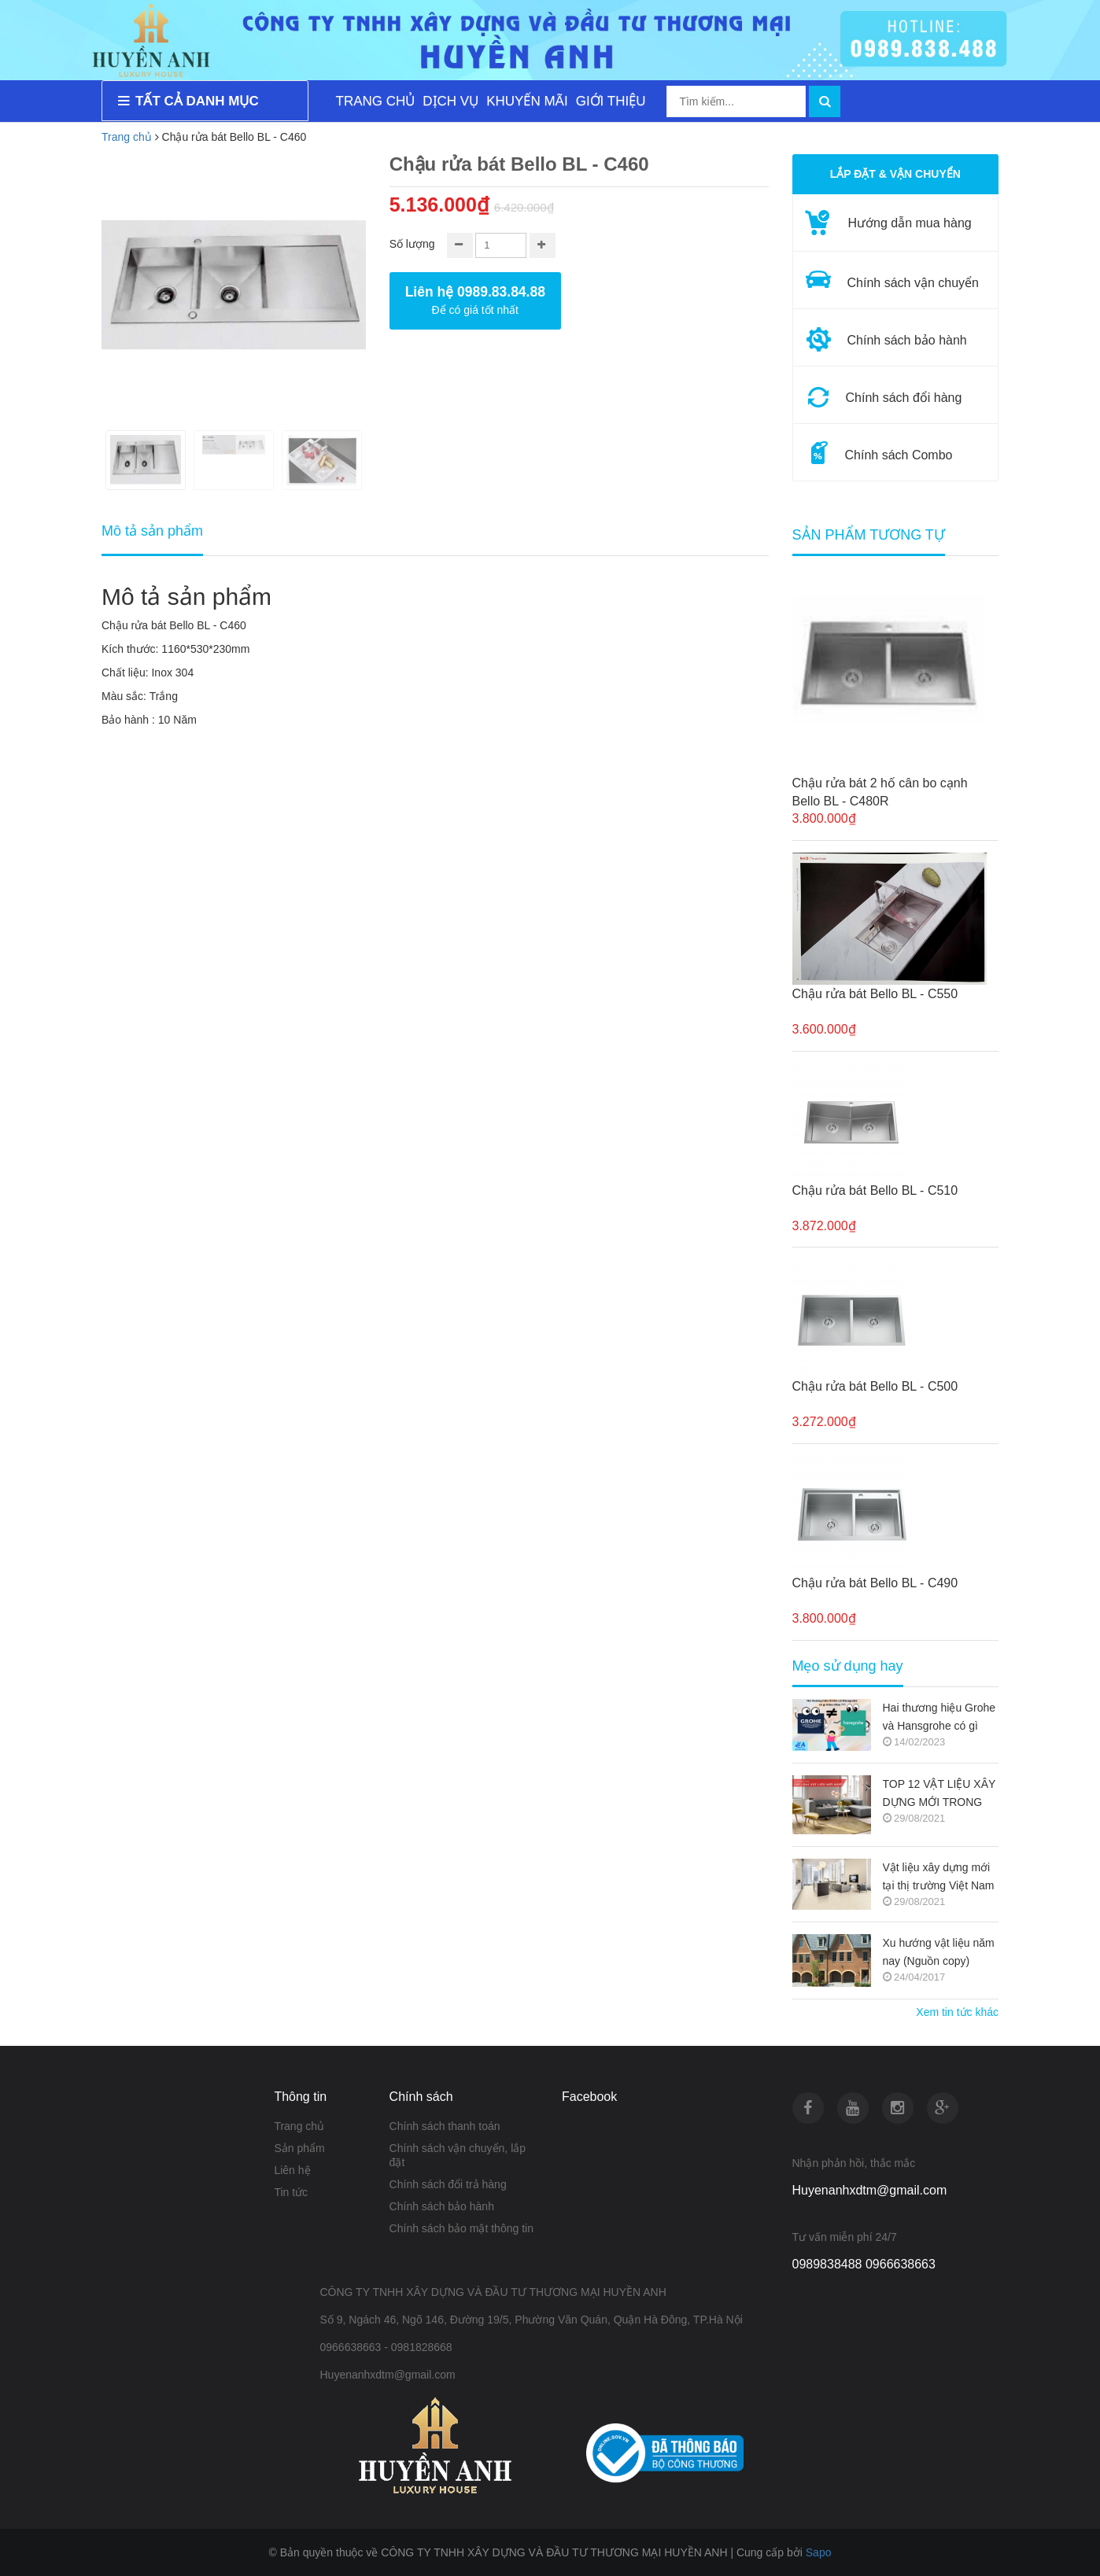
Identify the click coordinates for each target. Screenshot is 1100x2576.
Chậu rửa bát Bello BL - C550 (875, 994)
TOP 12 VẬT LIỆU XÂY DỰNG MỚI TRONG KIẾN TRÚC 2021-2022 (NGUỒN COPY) (940, 1794)
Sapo (819, 2552)
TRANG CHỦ (375, 101)
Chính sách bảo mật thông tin (461, 2228)
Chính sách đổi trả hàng (448, 2184)
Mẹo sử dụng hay (847, 1666)
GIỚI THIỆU (611, 101)
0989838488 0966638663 (864, 2264)
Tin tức (291, 2192)
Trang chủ (127, 137)
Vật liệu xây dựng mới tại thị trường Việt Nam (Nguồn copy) (939, 1878)
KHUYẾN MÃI (526, 101)
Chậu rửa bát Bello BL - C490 (875, 1583)
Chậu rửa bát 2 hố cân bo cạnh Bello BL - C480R (880, 792)
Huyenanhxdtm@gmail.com (869, 2190)
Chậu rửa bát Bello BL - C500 (875, 1386)
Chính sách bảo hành (441, 2206)
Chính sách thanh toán (444, 2126)
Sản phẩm (299, 2148)
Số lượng (412, 244)
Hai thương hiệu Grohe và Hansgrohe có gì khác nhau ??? (939, 1718)
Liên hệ (292, 2170)
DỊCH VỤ (450, 101)
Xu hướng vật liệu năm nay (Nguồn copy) (939, 1952)
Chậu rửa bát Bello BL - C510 (875, 1190)
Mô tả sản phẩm (152, 531)
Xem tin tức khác (957, 2012)
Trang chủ (299, 2126)
